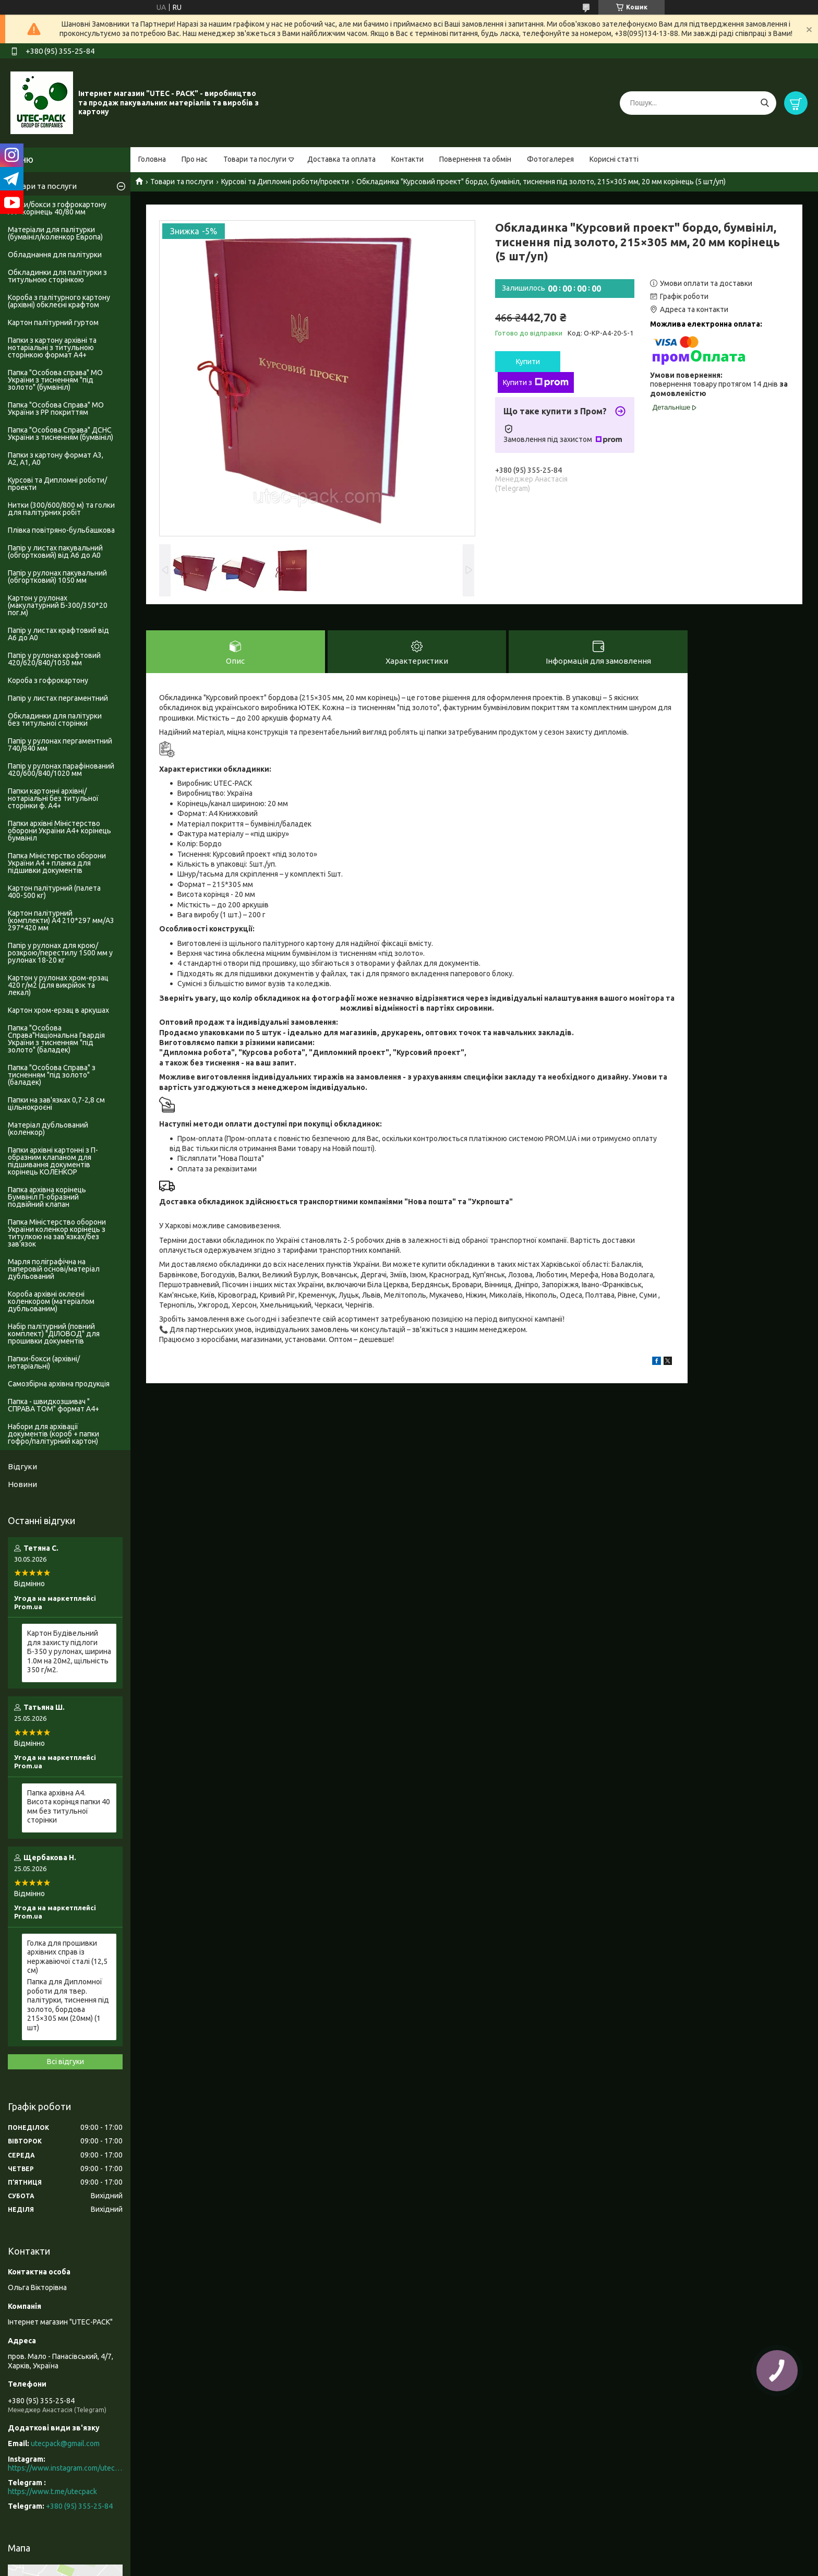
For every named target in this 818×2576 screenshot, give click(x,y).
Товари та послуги (254, 159)
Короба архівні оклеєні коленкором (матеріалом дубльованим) (51, 1301)
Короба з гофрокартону (48, 680)
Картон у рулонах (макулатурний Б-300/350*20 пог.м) (57, 605)
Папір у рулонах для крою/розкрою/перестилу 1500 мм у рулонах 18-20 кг (60, 952)
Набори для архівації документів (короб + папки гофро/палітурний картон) (53, 1433)
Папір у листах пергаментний (58, 698)
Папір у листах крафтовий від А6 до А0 (58, 634)
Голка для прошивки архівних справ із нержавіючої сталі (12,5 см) (67, 1957)
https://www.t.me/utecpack (52, 2491)
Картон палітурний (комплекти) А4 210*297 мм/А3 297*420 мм (61, 920)
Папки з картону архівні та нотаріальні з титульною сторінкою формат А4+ (52, 347)
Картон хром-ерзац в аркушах (58, 1010)
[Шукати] (764, 103)
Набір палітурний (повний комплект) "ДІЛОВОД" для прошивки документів (54, 1333)
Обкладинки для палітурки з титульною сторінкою (57, 276)
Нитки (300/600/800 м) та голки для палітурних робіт (61, 509)
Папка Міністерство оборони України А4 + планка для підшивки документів (57, 863)
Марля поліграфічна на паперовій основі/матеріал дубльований (54, 1268)
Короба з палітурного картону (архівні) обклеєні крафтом (59, 301)
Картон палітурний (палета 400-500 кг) (54, 892)
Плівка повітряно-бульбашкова (61, 530)
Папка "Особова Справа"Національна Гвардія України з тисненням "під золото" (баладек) (56, 1039)
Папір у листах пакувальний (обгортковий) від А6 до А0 (55, 551)
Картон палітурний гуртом (53, 322)
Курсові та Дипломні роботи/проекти (285, 181)
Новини (22, 1484)
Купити (528, 361)
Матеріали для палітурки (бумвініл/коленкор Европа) (55, 233)
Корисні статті (614, 159)
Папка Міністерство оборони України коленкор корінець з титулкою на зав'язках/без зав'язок (57, 1233)
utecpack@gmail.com (65, 2443)
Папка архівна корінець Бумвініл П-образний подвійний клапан (47, 1196)
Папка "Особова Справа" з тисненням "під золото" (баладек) (51, 1074)
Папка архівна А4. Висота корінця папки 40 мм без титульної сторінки (68, 1807)
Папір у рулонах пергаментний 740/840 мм (60, 744)
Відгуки (22, 1466)
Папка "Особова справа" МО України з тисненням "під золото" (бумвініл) (55, 379)
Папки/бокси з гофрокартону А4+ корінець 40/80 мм (57, 208)
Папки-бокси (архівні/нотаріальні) (44, 1362)
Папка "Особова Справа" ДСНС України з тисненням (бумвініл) (60, 433)
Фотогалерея (550, 159)
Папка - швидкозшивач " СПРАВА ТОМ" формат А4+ (53, 1405)
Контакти (407, 159)
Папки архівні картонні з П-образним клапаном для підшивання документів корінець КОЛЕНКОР (53, 1161)
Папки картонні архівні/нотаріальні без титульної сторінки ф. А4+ (53, 798)
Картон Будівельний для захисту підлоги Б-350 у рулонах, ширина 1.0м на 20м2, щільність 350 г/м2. (69, 1651)
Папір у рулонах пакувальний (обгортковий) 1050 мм (57, 576)
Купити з (536, 382)
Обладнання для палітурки (55, 254)
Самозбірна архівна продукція (59, 1384)
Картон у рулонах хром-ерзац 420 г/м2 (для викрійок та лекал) (58, 985)
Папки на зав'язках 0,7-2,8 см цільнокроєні (56, 1103)
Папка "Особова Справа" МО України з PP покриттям (56, 408)
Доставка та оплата (341, 159)
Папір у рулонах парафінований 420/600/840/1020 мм (61, 769)
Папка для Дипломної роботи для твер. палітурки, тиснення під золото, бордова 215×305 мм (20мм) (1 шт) (68, 2005)
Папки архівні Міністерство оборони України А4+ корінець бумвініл (59, 830)
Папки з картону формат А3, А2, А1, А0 (55, 458)
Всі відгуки (65, 2061)
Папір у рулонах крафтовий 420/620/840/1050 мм (54, 659)
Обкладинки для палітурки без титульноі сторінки (55, 719)
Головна (152, 159)
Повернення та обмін (475, 159)
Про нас (195, 159)
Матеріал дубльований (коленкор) (48, 1128)
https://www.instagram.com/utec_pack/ (65, 2468)
